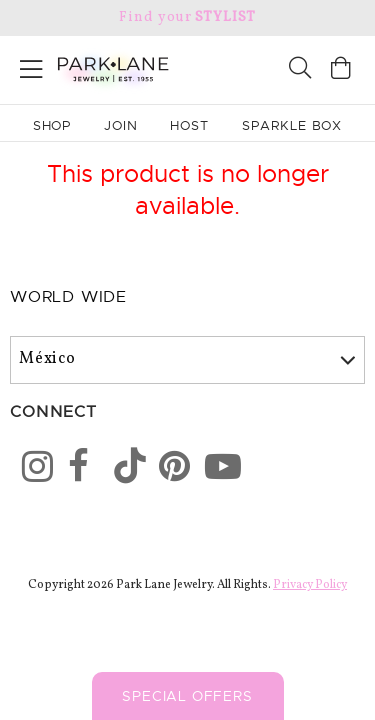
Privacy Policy (310, 585)
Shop (52, 125)
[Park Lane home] (94, 67)
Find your (187, 17)
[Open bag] (341, 70)
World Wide (68, 297)
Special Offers (187, 696)
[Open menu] (31, 65)
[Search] (300, 70)
